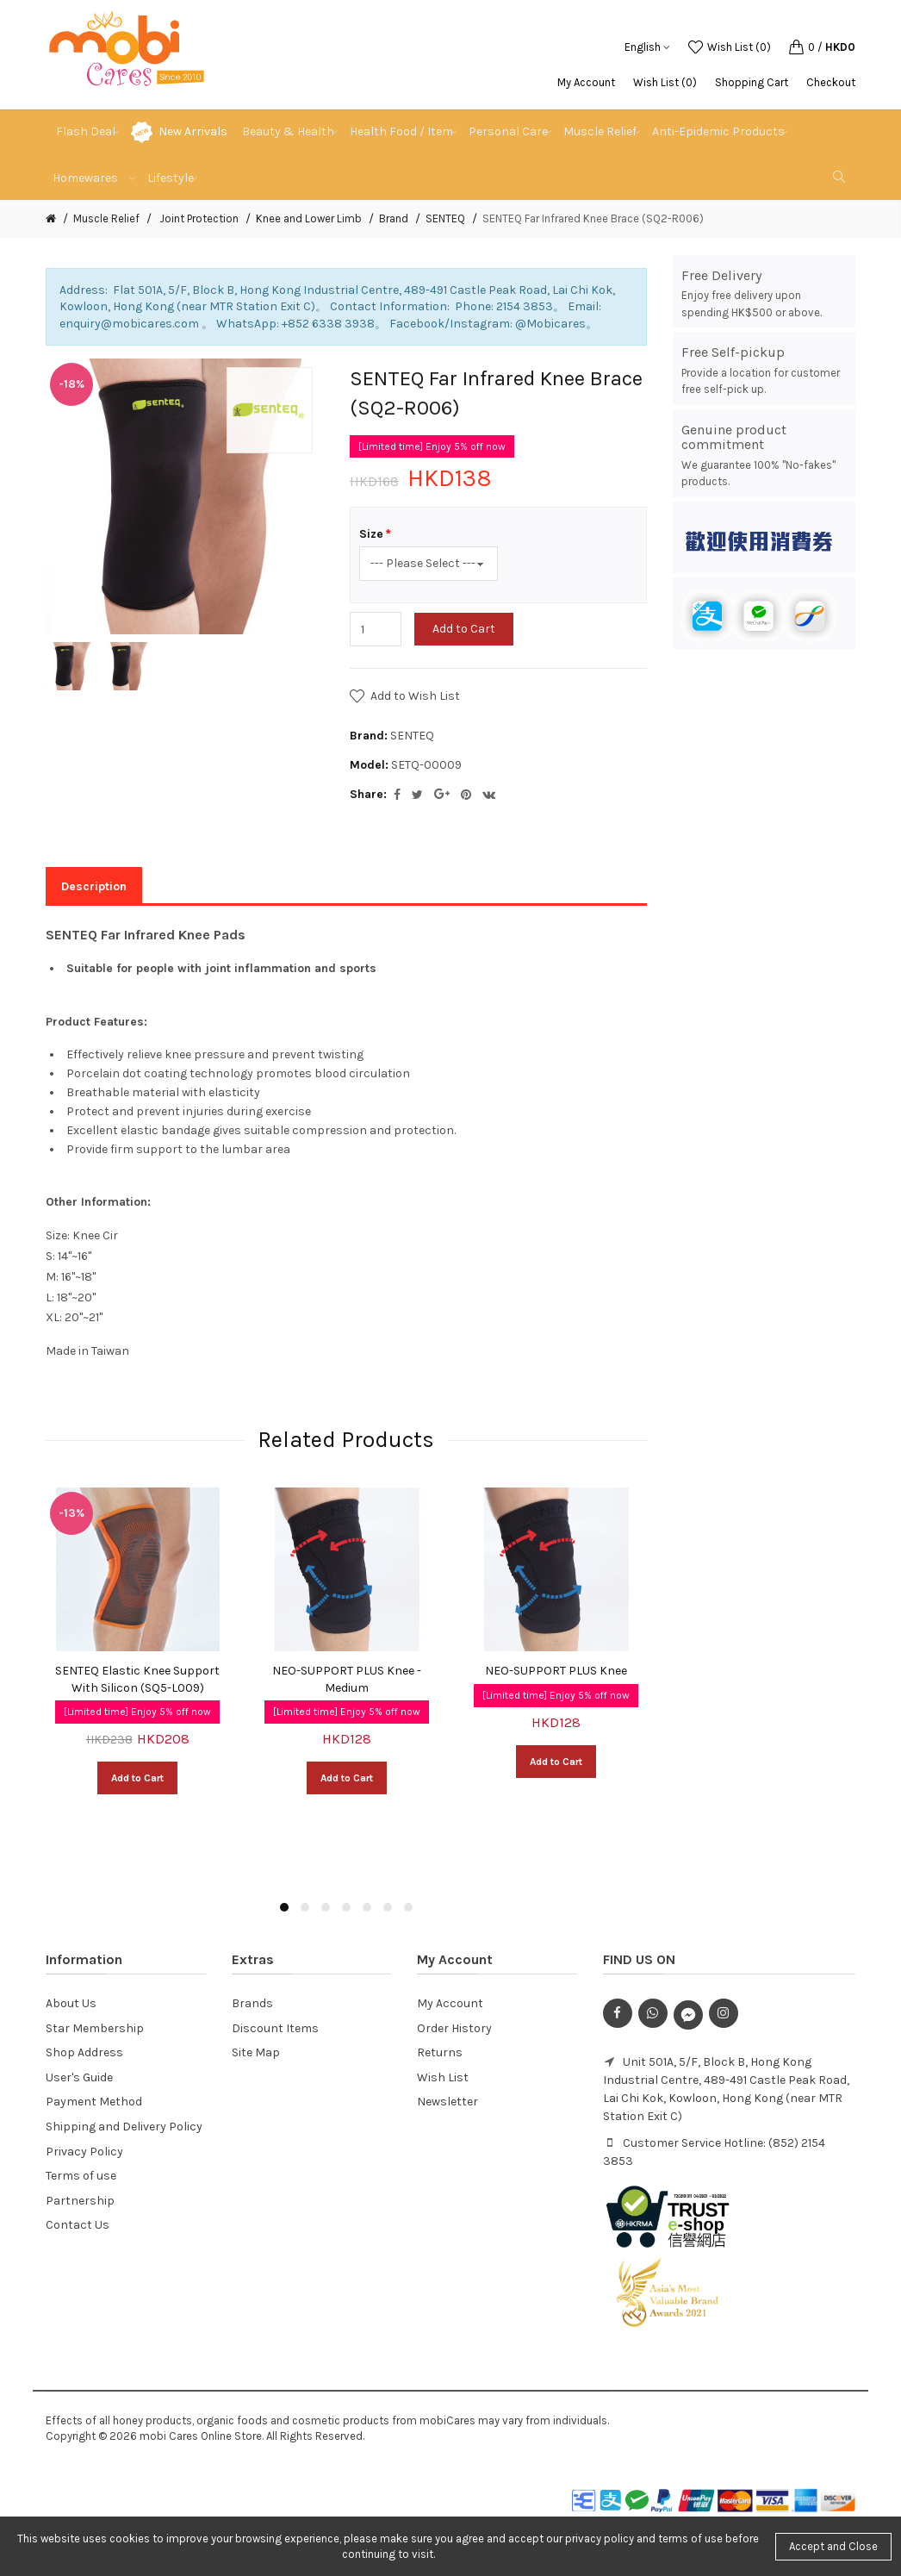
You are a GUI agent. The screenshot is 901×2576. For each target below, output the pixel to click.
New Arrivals (192, 131)
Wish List (443, 2077)
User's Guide (79, 2077)
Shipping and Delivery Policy (124, 2126)
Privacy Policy (84, 2151)
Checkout (830, 82)
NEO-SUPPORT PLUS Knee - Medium (346, 1679)
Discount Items (275, 2028)
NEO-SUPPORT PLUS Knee (556, 1670)
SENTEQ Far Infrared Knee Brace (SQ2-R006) (593, 218)
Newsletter (447, 2101)
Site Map (256, 2052)
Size (371, 534)
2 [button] (305, 1907)
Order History (454, 2028)
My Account (586, 82)
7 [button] (408, 1907)
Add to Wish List (415, 696)
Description (94, 886)
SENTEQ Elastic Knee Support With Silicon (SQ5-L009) (137, 1679)
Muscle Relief (106, 218)
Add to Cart (463, 628)
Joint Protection (198, 218)
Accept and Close (833, 2546)
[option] (69, 666)
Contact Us (77, 2224)
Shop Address (84, 2052)
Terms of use (81, 2175)
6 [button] (387, 1907)
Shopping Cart (751, 82)
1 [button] (284, 1907)
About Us (71, 2003)
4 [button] (346, 1907)
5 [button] (367, 1907)
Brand (393, 218)
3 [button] (325, 1907)
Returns (440, 2052)
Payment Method (94, 2101)
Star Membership (95, 2028)
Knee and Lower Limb (309, 218)
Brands (252, 2003)
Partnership (80, 2200)
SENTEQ (445, 218)
